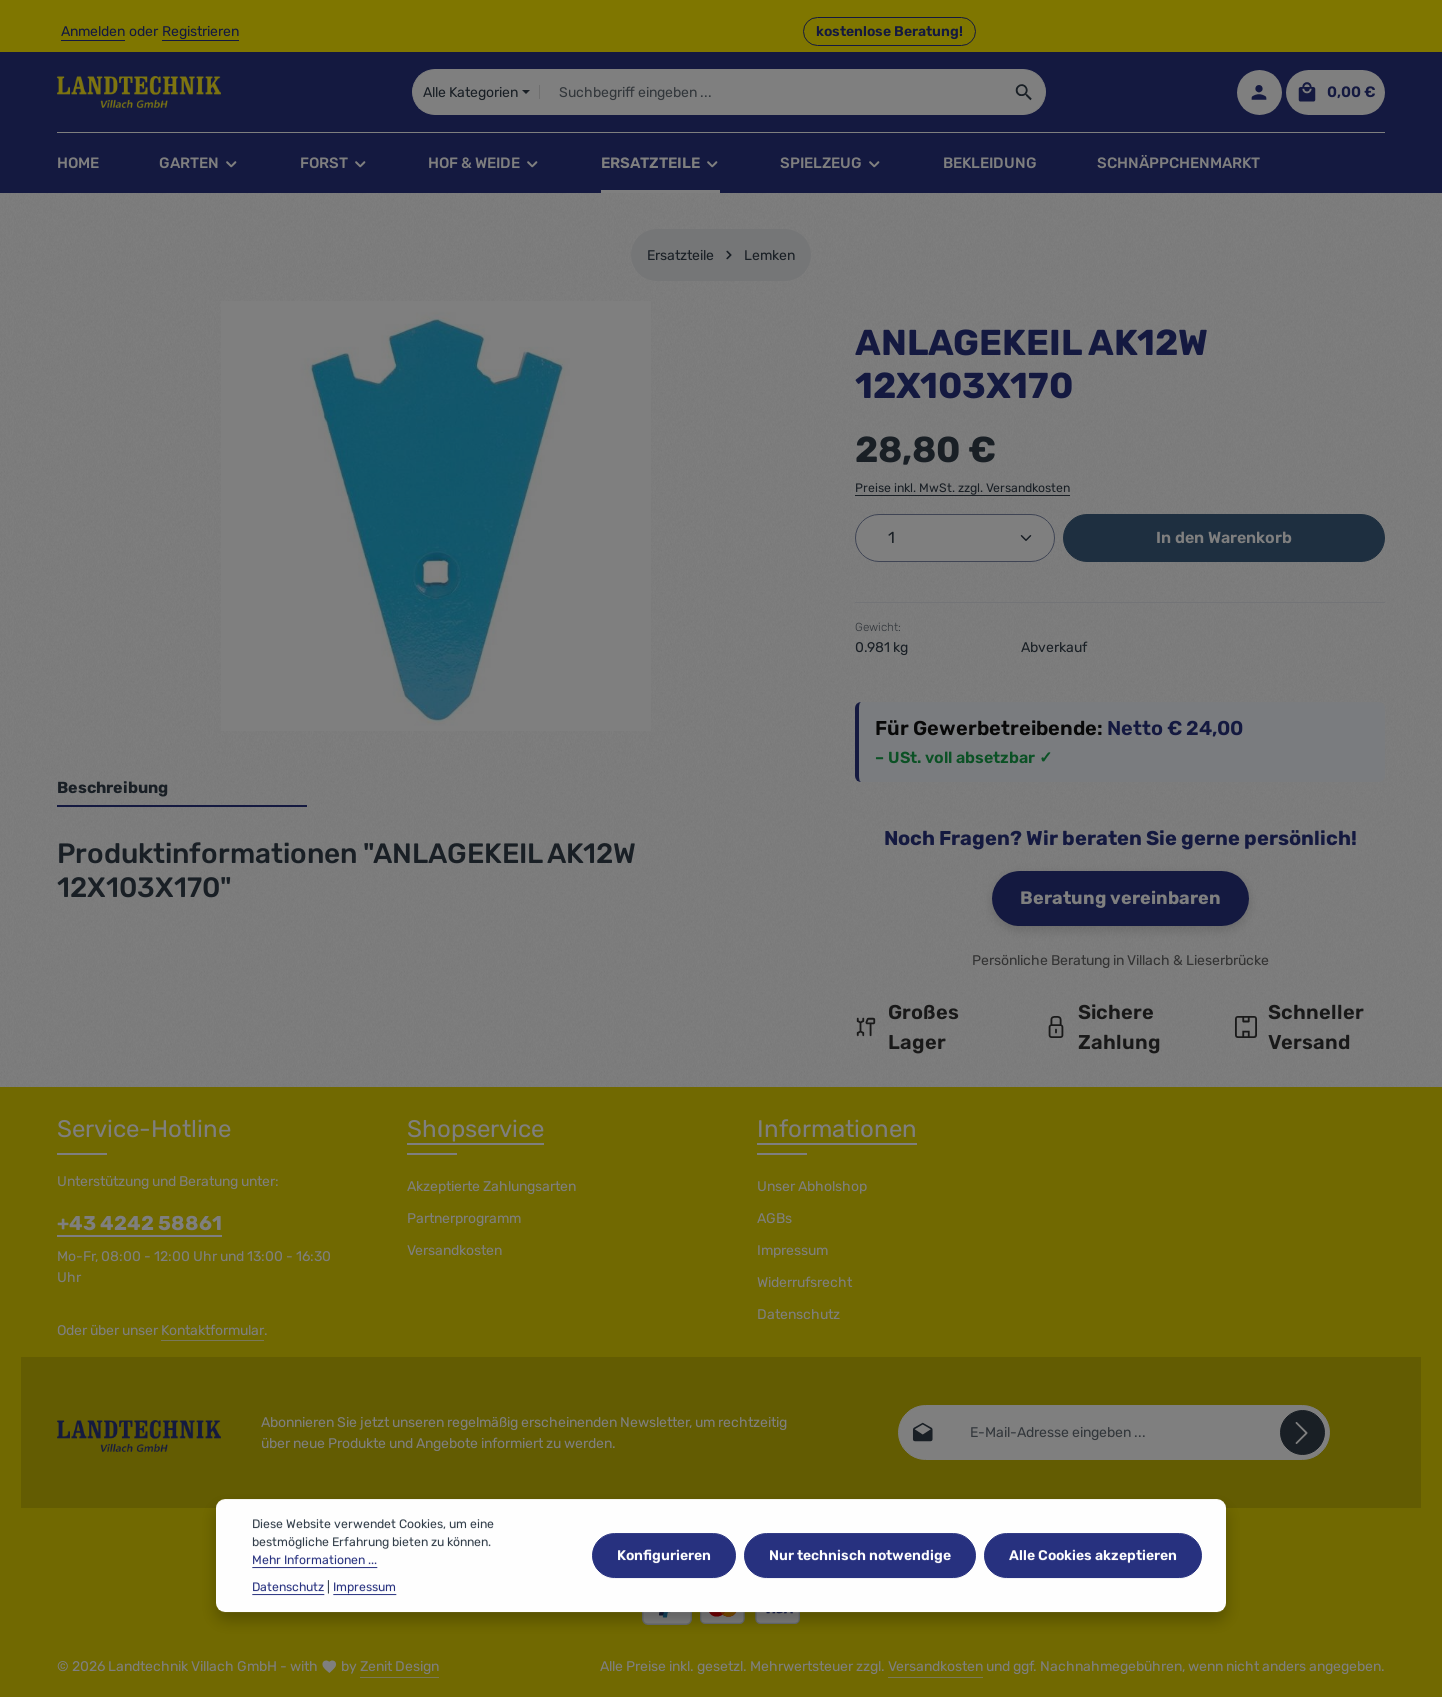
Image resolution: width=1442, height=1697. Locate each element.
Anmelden (93, 31)
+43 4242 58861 (139, 1223)
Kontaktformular (212, 1330)
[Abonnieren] (1302, 1432)
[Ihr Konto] (1259, 92)
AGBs (774, 1218)
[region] (436, 516)
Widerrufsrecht (804, 1282)
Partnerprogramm (464, 1218)
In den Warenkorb (1224, 537)
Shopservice (475, 1129)
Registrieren (200, 31)
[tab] (182, 789)
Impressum (792, 1250)
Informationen (837, 1129)
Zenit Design (399, 1666)
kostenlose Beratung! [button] (889, 31)
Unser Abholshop (812, 1186)
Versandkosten (454, 1250)
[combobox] (770, 92)
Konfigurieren (664, 1580)
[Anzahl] (955, 538)
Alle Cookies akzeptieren (1093, 1580)
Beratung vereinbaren (1120, 898)
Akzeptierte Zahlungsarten (491, 1186)
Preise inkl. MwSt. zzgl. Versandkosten (962, 488)
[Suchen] (1024, 92)
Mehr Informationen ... (314, 1586)
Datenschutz (798, 1314)
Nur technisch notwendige (860, 1580)
